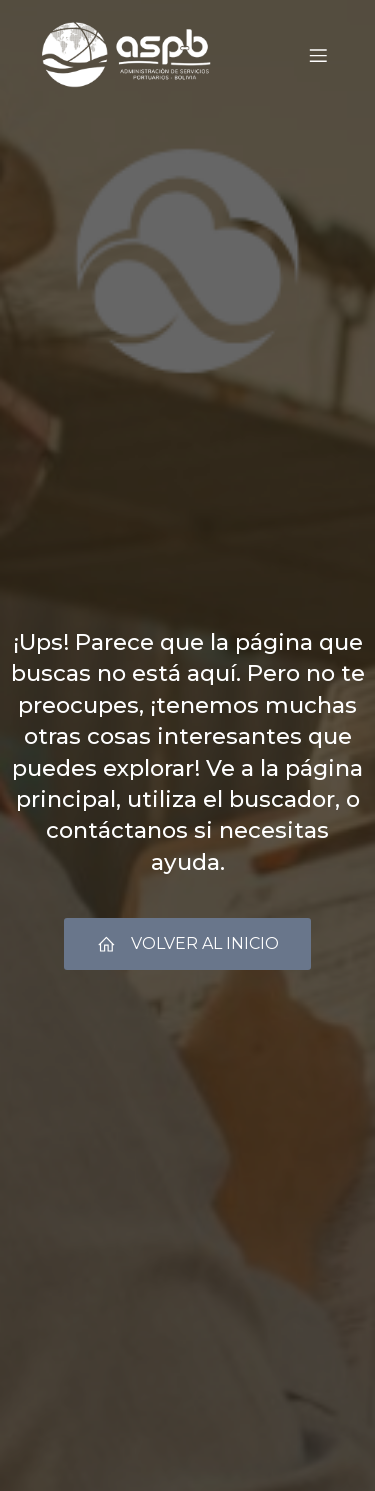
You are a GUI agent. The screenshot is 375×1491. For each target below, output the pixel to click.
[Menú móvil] (318, 55)
